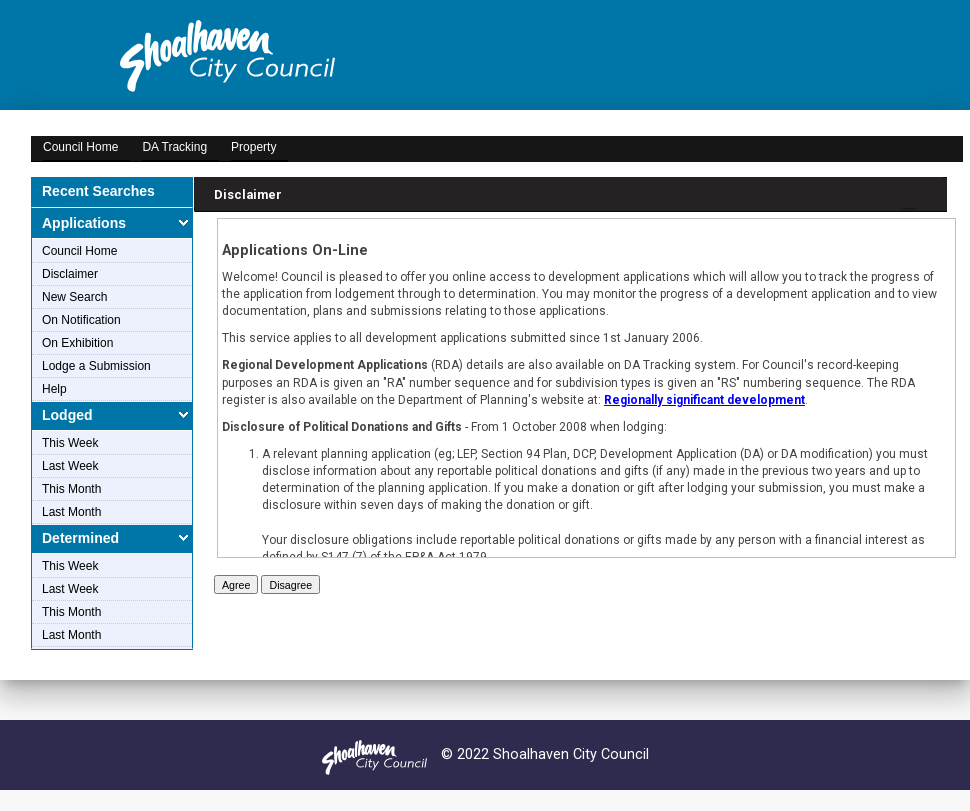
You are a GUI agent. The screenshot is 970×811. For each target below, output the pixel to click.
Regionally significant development (704, 400)
